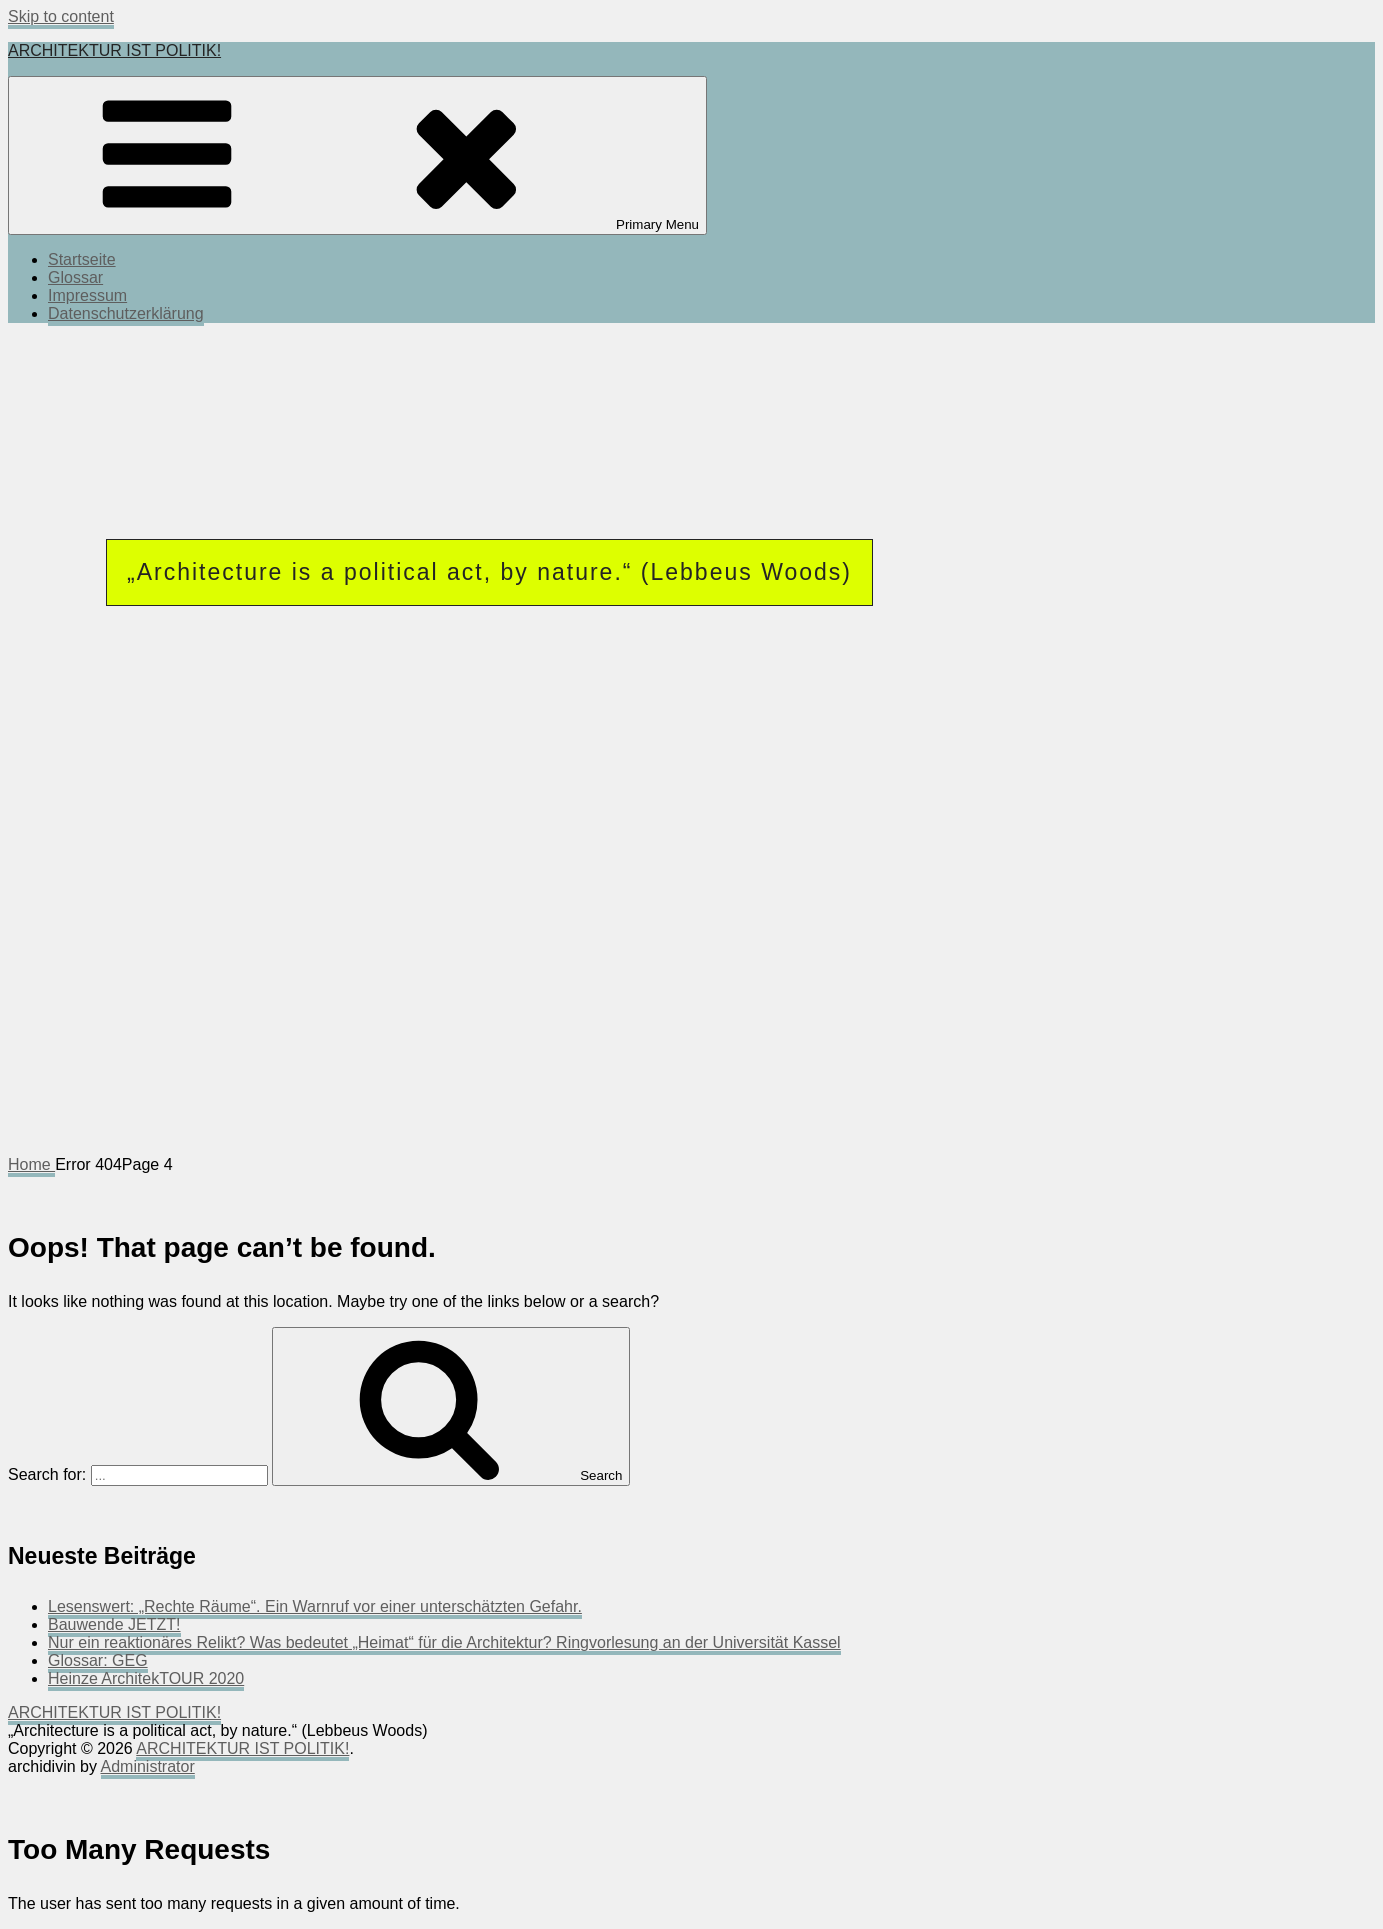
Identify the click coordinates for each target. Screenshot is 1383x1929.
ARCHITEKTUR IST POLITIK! (114, 50)
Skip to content (61, 16)
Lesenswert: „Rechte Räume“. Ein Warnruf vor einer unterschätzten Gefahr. (315, 1606)
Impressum (87, 295)
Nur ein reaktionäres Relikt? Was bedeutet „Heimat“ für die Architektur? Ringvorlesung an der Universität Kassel (444, 1642)
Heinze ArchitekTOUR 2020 (146, 1678)
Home (31, 1164)
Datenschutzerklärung (126, 313)
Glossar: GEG (98, 1660)
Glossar (75, 277)
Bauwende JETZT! (114, 1624)
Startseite (82, 259)
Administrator (148, 1766)
